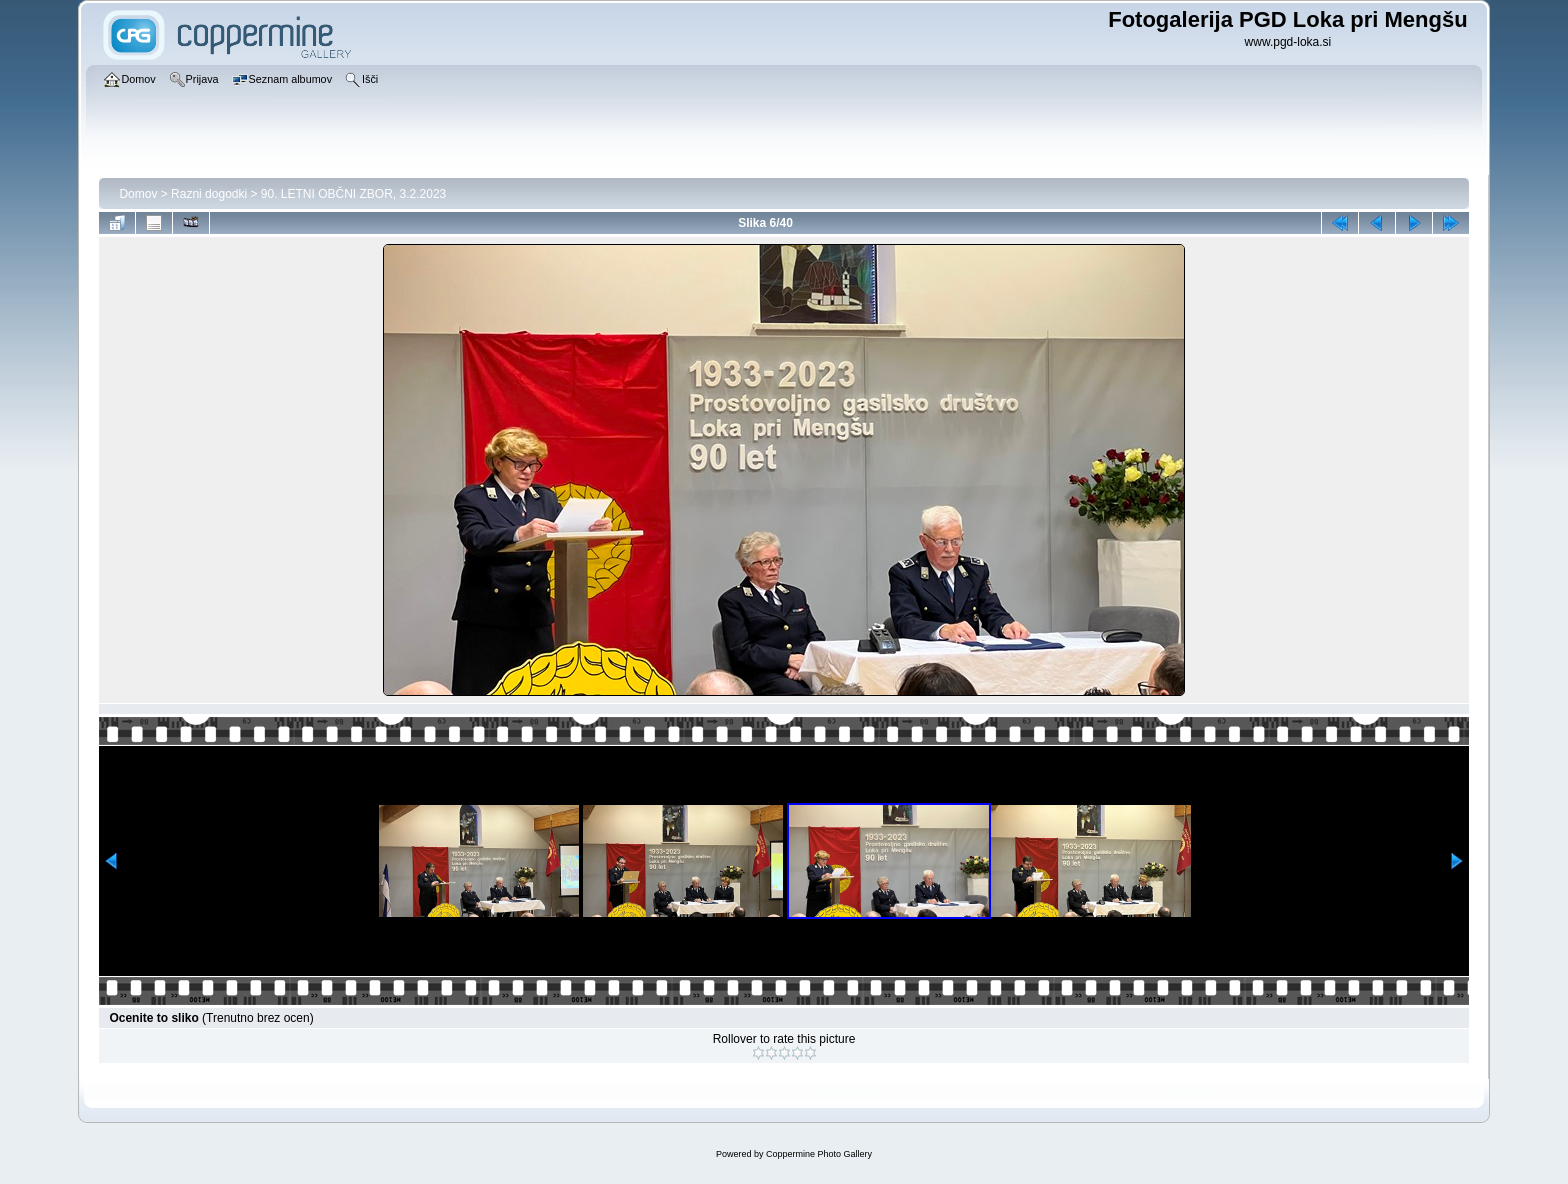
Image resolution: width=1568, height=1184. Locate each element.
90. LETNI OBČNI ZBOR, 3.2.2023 (353, 194)
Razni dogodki (209, 194)
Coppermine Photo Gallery (819, 1154)
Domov (138, 194)
